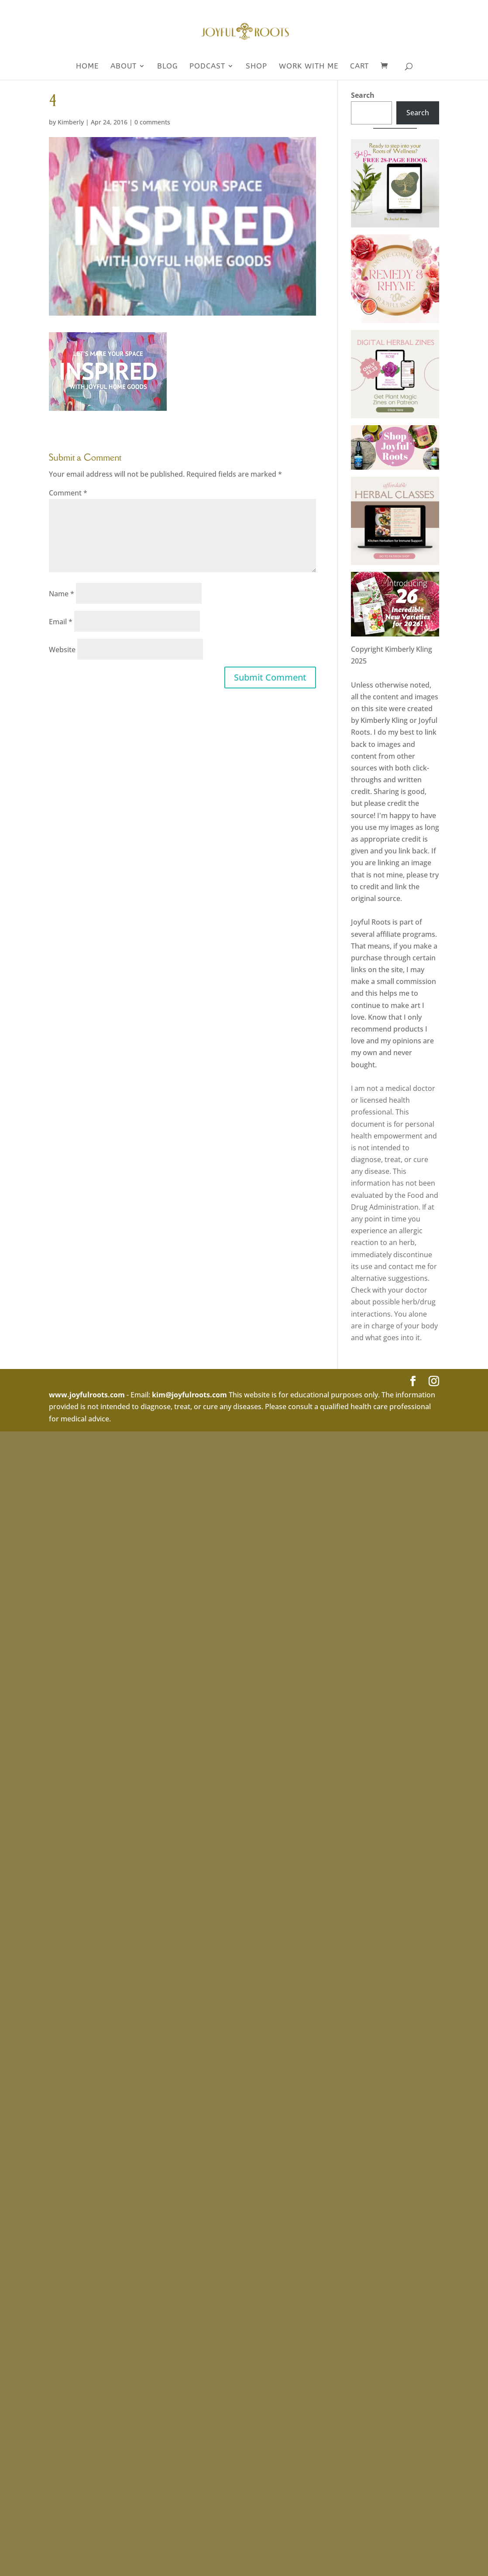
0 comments (152, 122)
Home (87, 66)
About (123, 66)
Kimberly (71, 122)
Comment (68, 493)
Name (61, 593)
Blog (167, 66)
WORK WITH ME (308, 66)
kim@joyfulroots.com (189, 1395)
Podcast (207, 66)
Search (363, 95)
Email (60, 621)
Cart (359, 66)
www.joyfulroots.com (87, 1395)
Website (62, 649)
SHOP (256, 66)
